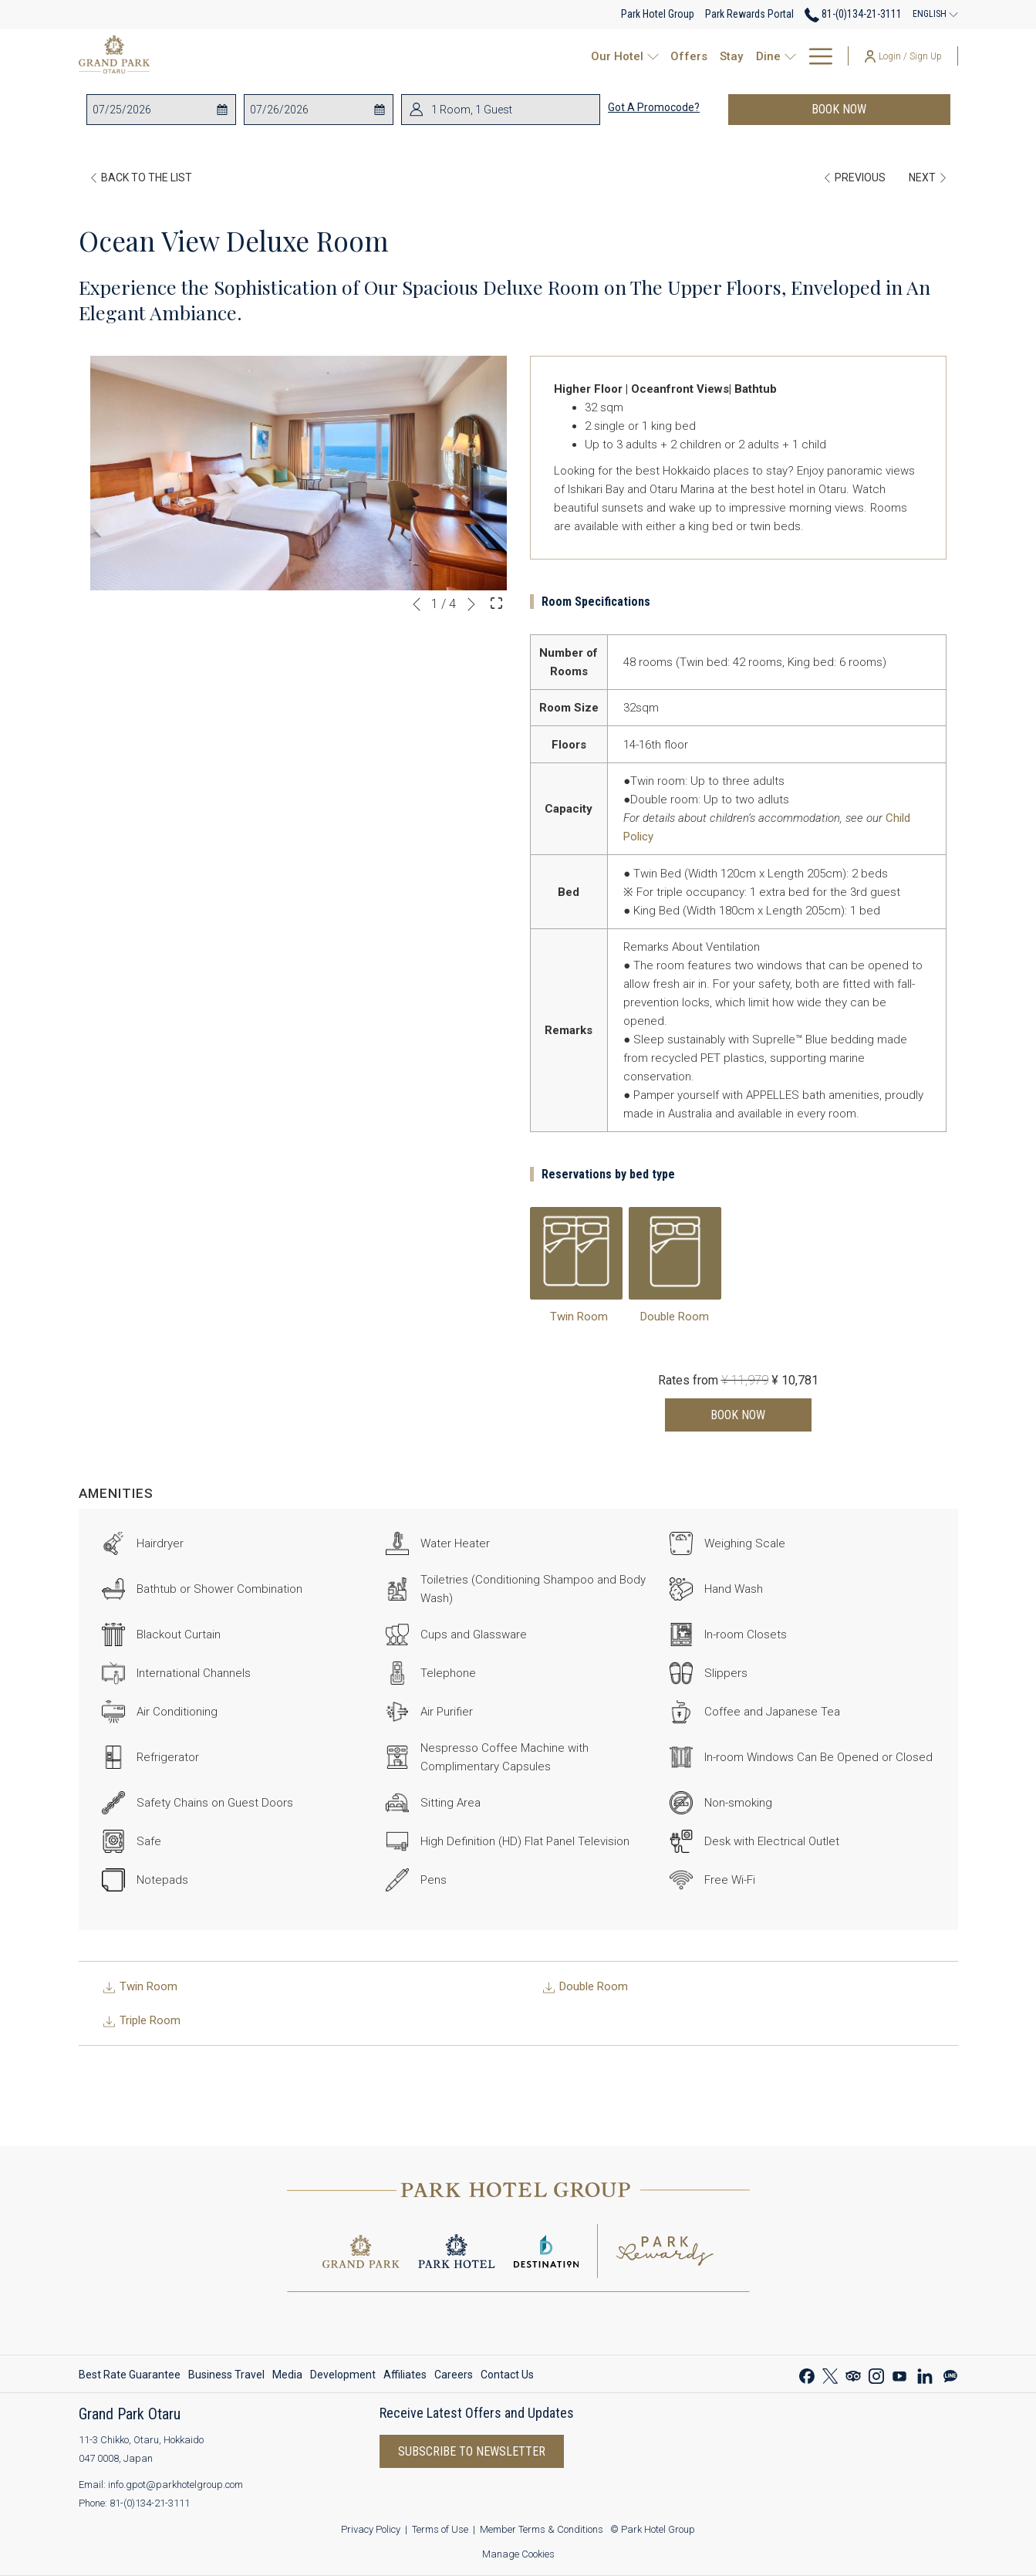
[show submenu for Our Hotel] (452, 56)
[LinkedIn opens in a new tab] (925, 2374)
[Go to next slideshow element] (471, 604)
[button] (154, 109)
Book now (839, 109)
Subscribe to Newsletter (471, 2451)
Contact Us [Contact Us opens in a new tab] (507, 2377)
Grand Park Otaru (130, 2414)
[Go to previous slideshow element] (417, 604)
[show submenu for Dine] (589, 56)
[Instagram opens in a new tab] (876, 2374)
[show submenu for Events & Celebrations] (735, 56)
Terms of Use (440, 2529)
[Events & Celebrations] (662, 56)
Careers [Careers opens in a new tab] (453, 2377)
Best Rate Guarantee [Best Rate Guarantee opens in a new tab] (130, 2377)
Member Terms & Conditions (541, 2529)
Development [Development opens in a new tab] (343, 2377)
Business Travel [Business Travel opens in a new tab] (226, 2377)
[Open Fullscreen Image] (496, 603)
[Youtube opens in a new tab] (899, 2374)
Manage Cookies (518, 2554)
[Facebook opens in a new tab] (807, 2374)
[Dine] (563, 56)
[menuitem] (131, 2374)
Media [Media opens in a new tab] (287, 2377)
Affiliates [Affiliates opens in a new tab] (405, 2377)
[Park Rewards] (787, 56)
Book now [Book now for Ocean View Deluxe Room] (737, 1415)
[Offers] (484, 56)
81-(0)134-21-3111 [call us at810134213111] (853, 14)
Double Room (674, 1316)
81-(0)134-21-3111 (150, 2503)
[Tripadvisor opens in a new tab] (853, 2374)
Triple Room (141, 2020)
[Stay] (527, 56)
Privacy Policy (370, 2529)
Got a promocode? (654, 107)
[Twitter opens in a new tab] (830, 2374)
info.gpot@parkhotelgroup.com (175, 2484)
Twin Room (579, 1316)
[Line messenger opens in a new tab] (950, 2374)
